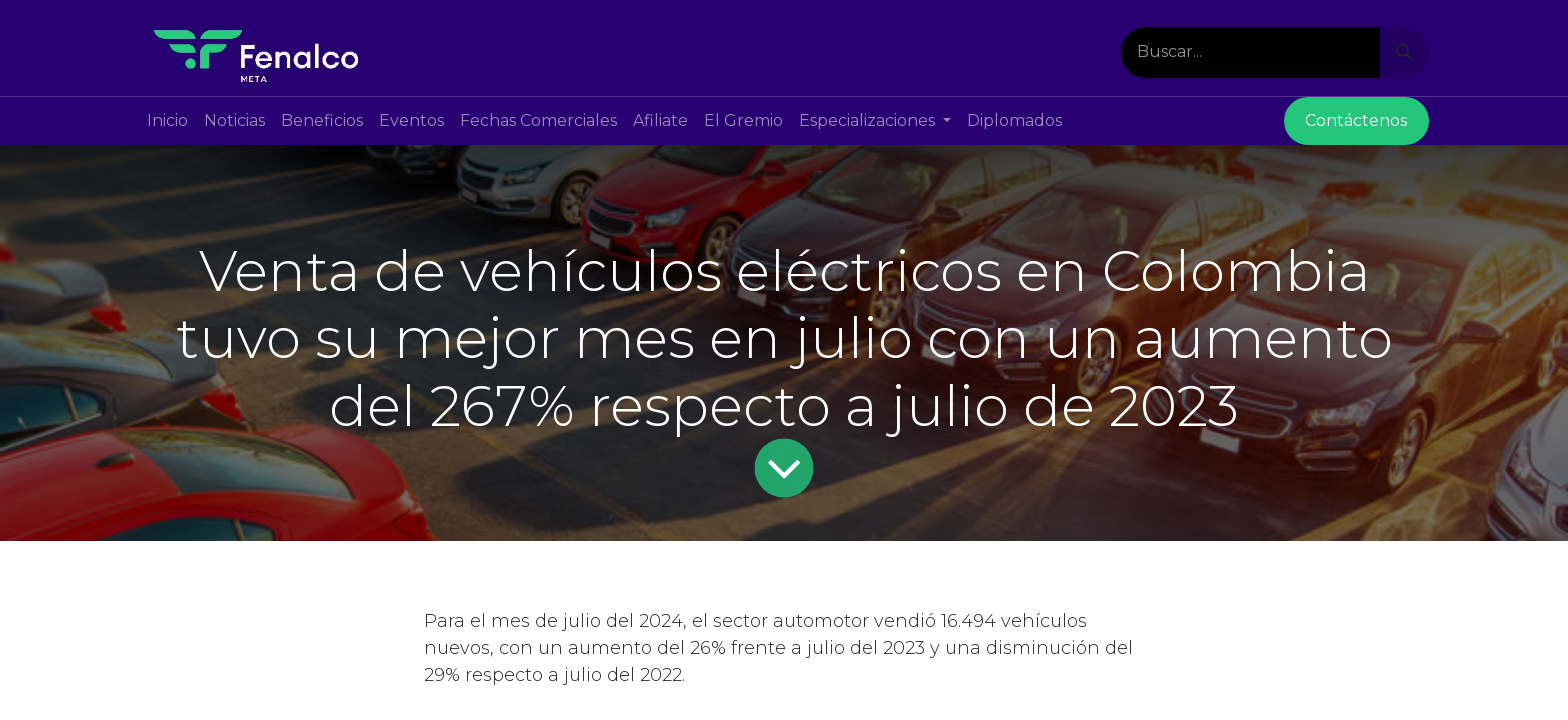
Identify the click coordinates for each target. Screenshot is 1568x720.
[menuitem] (167, 121)
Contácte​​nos (1356, 120)
